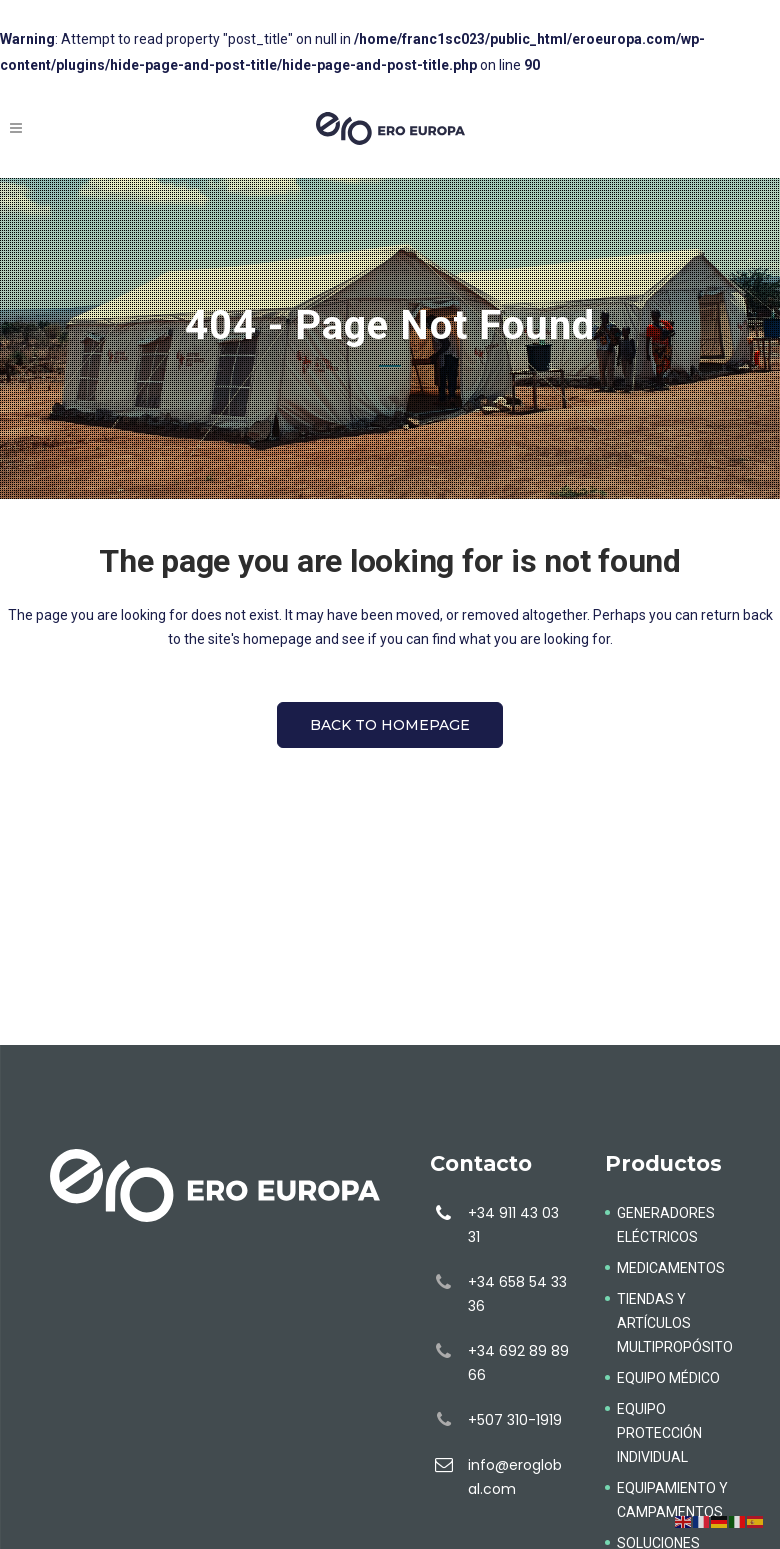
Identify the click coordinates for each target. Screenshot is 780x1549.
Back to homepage (390, 725)
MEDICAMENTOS (671, 1268)
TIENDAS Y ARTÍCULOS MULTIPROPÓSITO (675, 1323)
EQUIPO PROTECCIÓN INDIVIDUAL (659, 1433)
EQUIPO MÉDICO (668, 1378)
